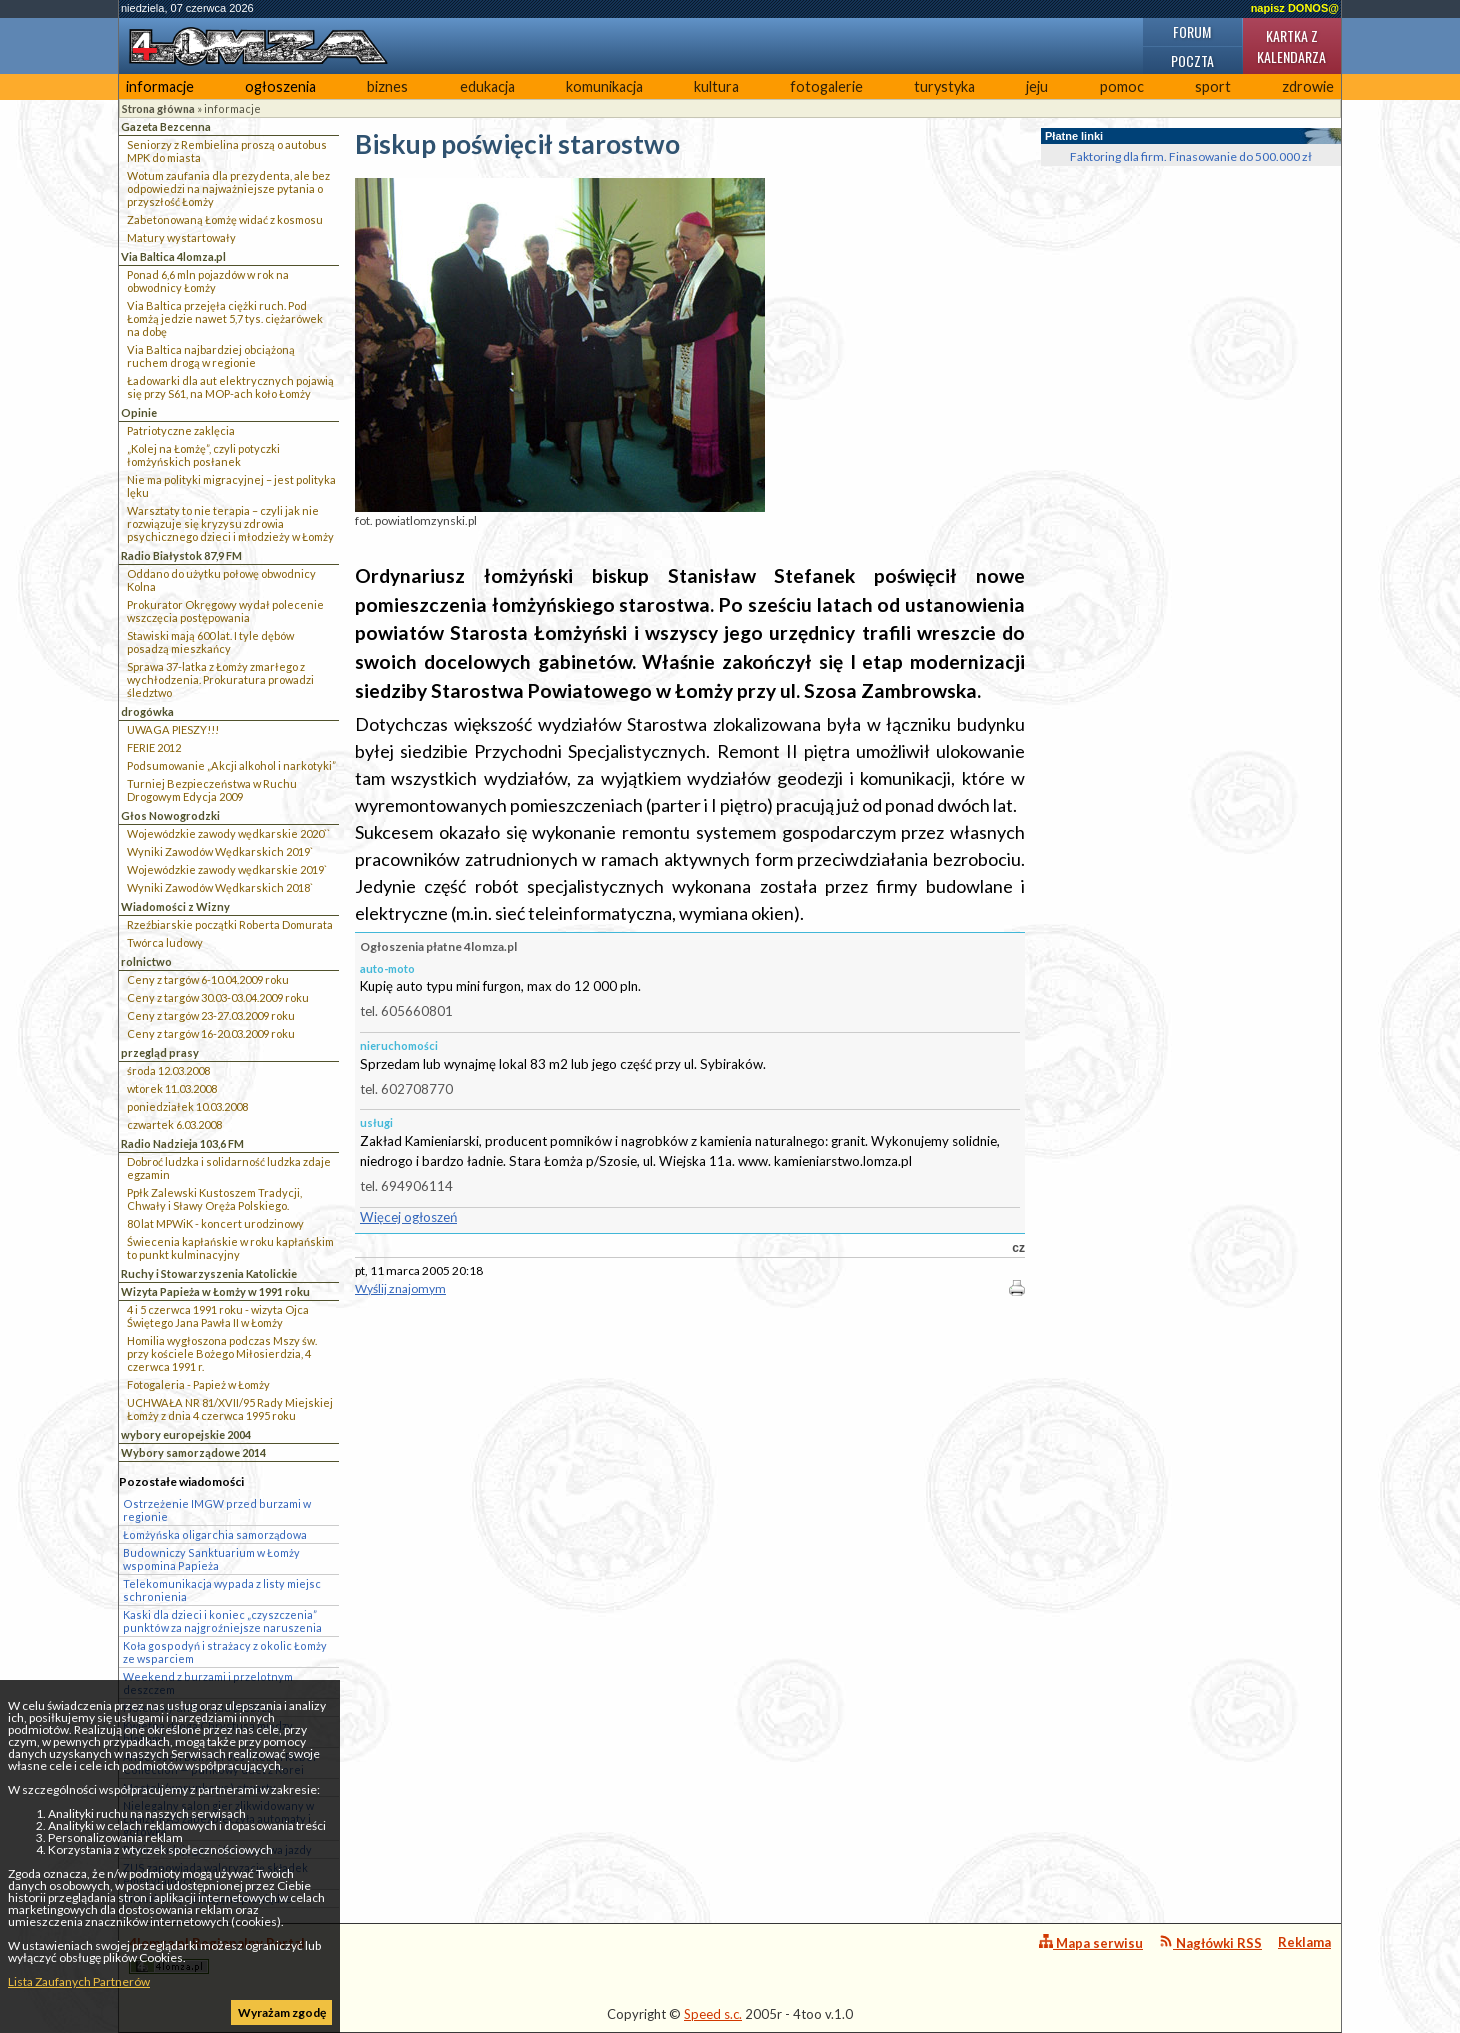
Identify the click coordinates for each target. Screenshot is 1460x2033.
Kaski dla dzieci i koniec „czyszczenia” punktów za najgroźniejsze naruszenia (222, 1621)
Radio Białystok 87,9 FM (181, 555)
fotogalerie (826, 86)
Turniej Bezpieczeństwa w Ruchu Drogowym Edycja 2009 (212, 790)
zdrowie (1308, 86)
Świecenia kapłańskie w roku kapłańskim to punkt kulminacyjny (230, 1248)
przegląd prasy (160, 1052)
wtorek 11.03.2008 (172, 1088)
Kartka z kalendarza (1291, 46)
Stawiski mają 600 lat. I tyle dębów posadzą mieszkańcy (210, 642)
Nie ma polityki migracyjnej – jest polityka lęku (231, 486)
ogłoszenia (280, 86)
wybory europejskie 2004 (186, 1434)
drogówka (147, 711)
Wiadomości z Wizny (175, 906)
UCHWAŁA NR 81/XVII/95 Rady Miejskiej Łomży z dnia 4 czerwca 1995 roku (230, 1409)
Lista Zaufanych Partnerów (79, 1981)
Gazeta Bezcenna (166, 126)
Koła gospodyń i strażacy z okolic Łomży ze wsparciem (225, 1652)
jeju (1037, 86)
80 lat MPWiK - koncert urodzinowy (215, 1223)
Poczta (1192, 60)
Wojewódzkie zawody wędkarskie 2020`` (228, 833)
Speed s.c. (713, 2014)
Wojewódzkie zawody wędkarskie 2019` (227, 869)
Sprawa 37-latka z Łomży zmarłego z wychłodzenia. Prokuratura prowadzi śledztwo (220, 679)
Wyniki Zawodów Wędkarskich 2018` (220, 887)
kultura (716, 86)
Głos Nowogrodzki (170, 815)
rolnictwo (146, 961)
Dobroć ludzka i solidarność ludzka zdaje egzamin (229, 1168)
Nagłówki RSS (1210, 1942)
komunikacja (604, 86)
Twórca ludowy (165, 942)
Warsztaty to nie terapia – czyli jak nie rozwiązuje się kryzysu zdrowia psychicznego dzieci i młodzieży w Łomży (230, 523)
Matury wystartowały (181, 237)
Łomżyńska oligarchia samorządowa (215, 1534)
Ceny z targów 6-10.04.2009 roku (208, 979)
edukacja (487, 86)
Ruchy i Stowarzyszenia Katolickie (209, 1273)
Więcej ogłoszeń (408, 1217)
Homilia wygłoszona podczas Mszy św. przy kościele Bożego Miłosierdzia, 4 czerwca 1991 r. (222, 1353)
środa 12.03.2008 (168, 1070)
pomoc (1122, 86)
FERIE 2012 (154, 747)
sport (1213, 86)
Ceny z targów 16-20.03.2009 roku (211, 1033)
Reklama (1304, 1942)
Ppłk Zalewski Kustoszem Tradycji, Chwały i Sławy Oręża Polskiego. (214, 1199)
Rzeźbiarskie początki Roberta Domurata (230, 924)
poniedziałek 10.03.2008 (187, 1106)
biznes (387, 86)
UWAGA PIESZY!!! (173, 729)
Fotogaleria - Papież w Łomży (198, 1384)
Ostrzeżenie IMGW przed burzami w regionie (217, 1510)
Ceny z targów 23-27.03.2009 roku (211, 1015)
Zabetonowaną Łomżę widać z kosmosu (225, 219)
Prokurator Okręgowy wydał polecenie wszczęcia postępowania (225, 611)
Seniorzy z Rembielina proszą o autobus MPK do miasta (227, 151)
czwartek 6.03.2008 (174, 1124)
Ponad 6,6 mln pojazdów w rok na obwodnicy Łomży (208, 281)
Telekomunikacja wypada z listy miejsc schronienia (222, 1590)
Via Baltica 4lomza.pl (173, 256)
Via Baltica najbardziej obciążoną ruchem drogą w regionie (211, 356)
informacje (160, 86)
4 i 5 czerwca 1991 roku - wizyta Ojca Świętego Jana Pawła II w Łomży (218, 1316)
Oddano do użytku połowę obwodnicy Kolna (221, 580)
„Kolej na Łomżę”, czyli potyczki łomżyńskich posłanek (203, 455)
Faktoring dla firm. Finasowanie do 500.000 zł (1191, 156)
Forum (1192, 31)
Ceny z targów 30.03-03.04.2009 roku (218, 997)
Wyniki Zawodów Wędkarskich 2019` (220, 851)
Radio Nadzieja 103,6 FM (182, 1143)
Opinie (139, 412)
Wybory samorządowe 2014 (193, 1452)
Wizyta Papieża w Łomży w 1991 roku (215, 1291)
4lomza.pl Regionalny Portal (217, 1954)
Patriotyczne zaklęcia (181, 430)
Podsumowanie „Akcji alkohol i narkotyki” (231, 765)
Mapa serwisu (1091, 1942)
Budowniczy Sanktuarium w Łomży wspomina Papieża (211, 1559)
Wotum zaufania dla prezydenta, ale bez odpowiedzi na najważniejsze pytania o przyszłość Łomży (228, 188)
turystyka (944, 86)
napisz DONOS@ (1295, 8)
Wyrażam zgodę (282, 2012)
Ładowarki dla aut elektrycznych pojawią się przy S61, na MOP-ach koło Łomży (230, 387)
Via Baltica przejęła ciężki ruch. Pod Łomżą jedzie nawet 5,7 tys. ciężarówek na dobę (225, 318)
